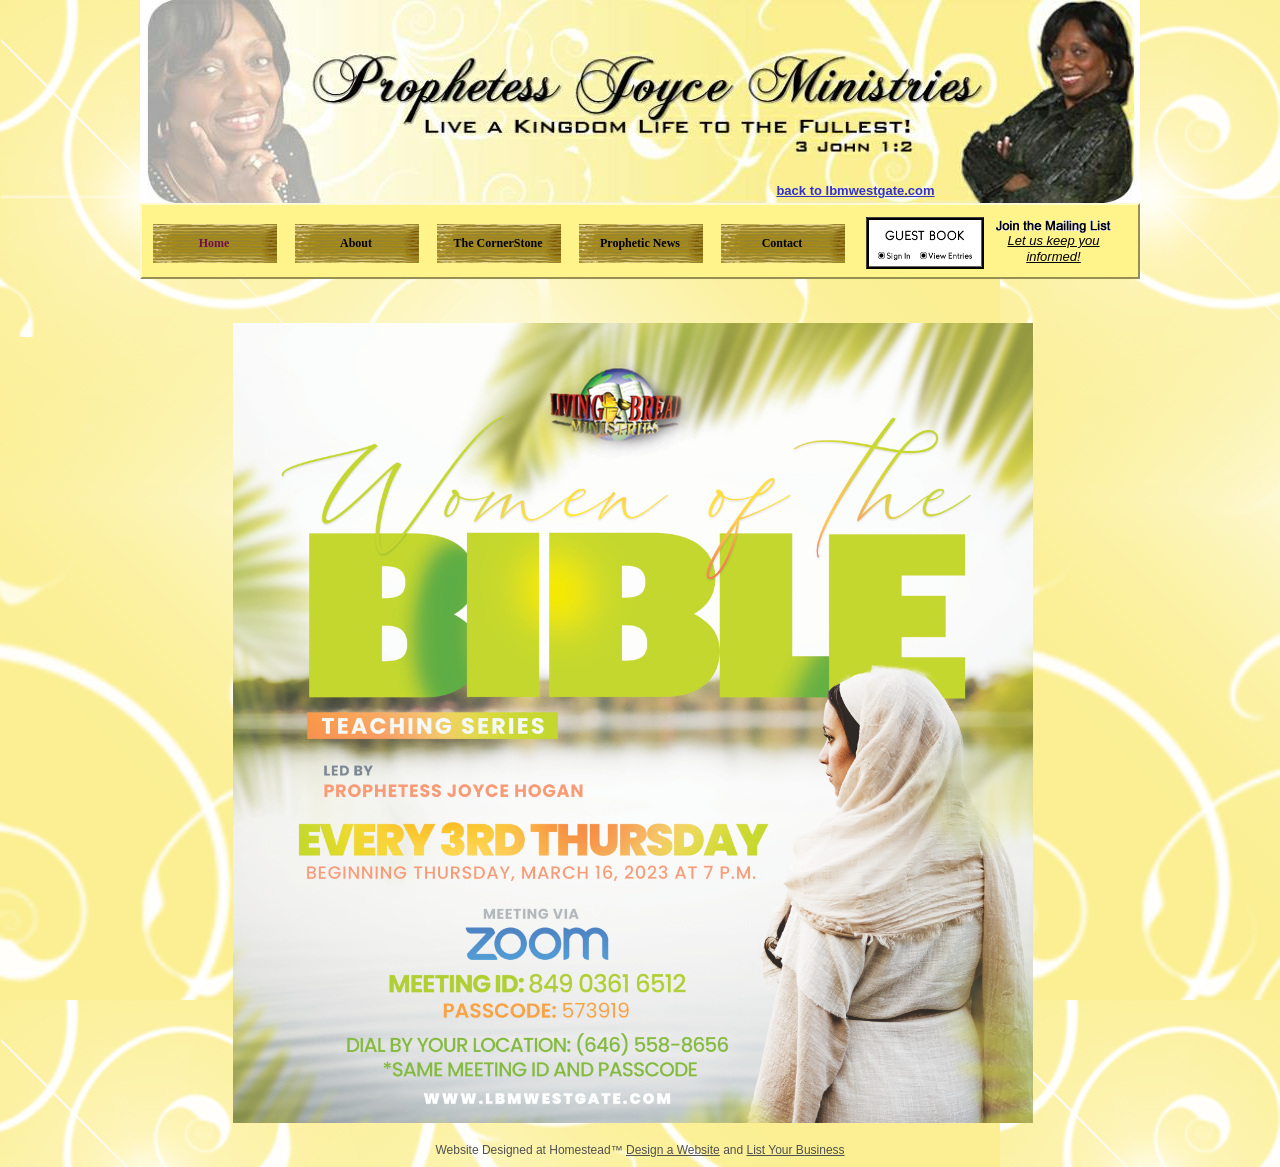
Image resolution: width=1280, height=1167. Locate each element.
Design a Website (673, 1150)
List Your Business (796, 1150)
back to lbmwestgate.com (855, 190)
